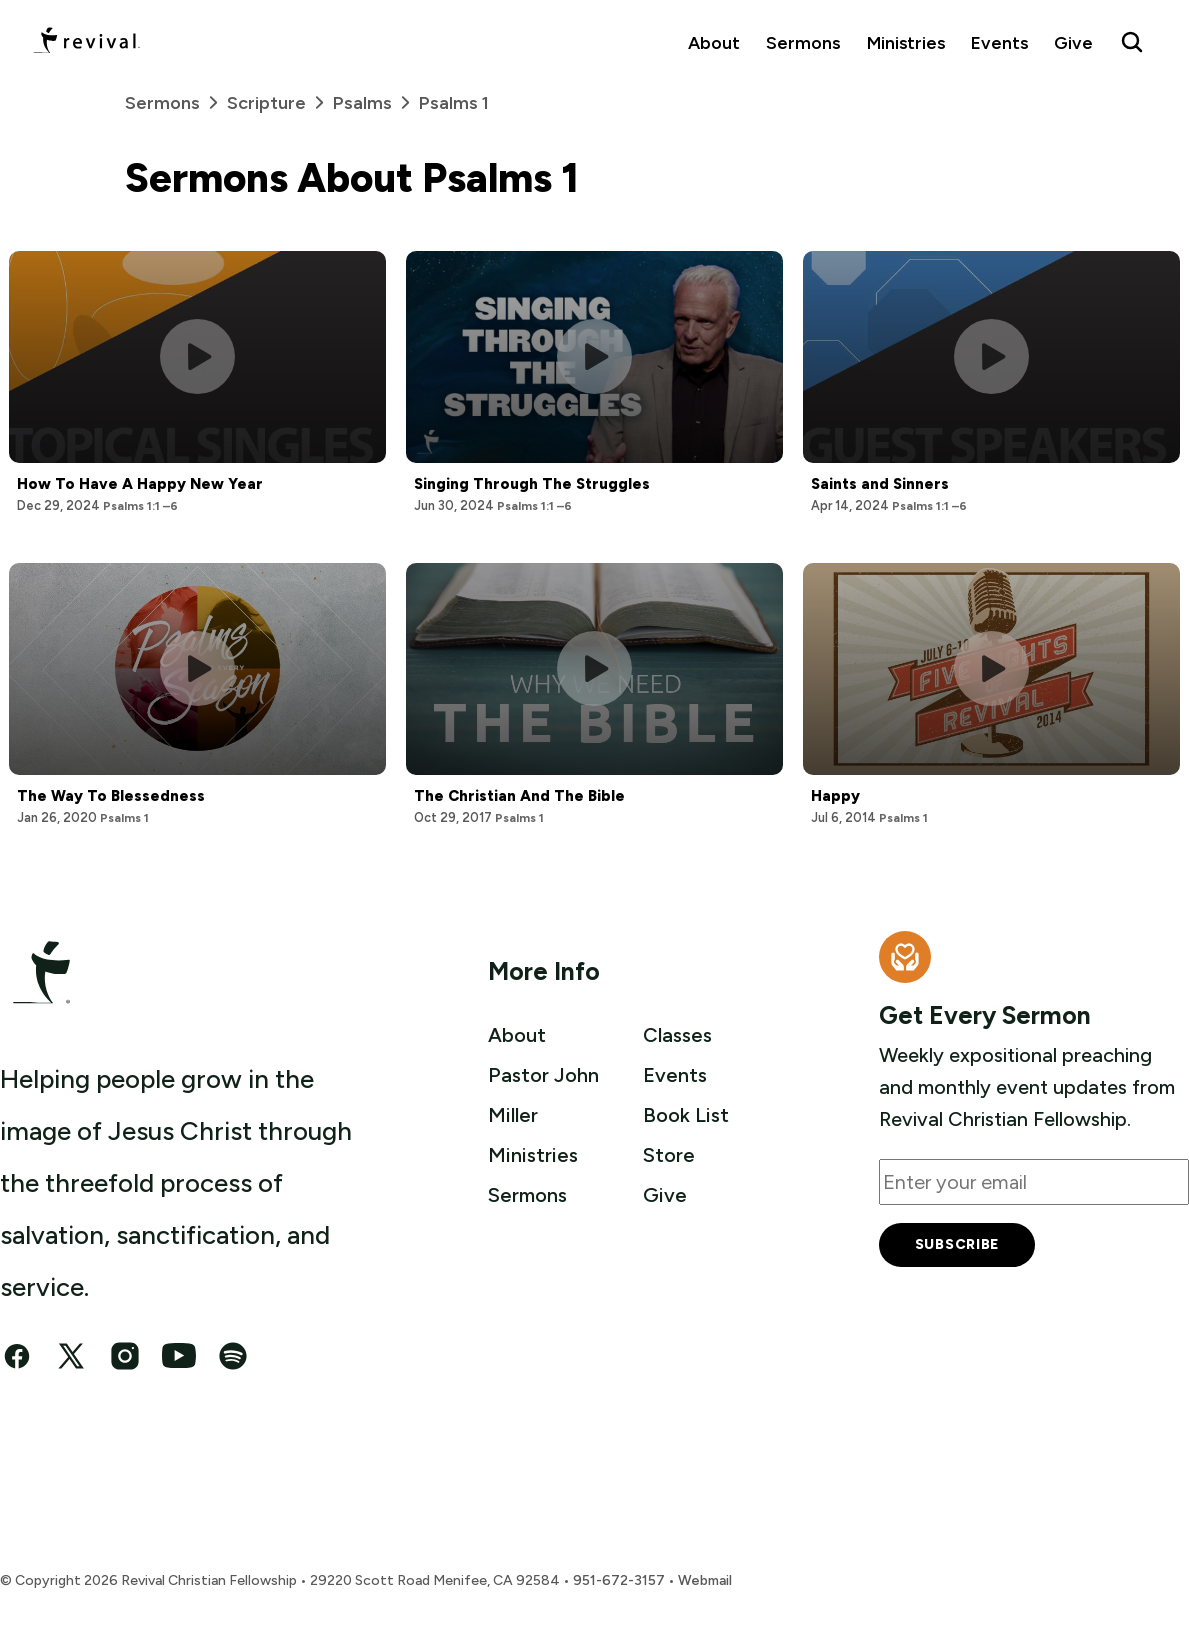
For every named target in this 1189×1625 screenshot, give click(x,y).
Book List (686, 1115)
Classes (677, 1035)
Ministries (906, 42)
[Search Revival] (1132, 42)
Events (999, 42)
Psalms (376, 102)
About (714, 42)
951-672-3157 (619, 1580)
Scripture (280, 102)
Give (1073, 42)
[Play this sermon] (197, 356)
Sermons (803, 42)
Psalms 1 (454, 103)
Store (669, 1155)
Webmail (705, 1580)
